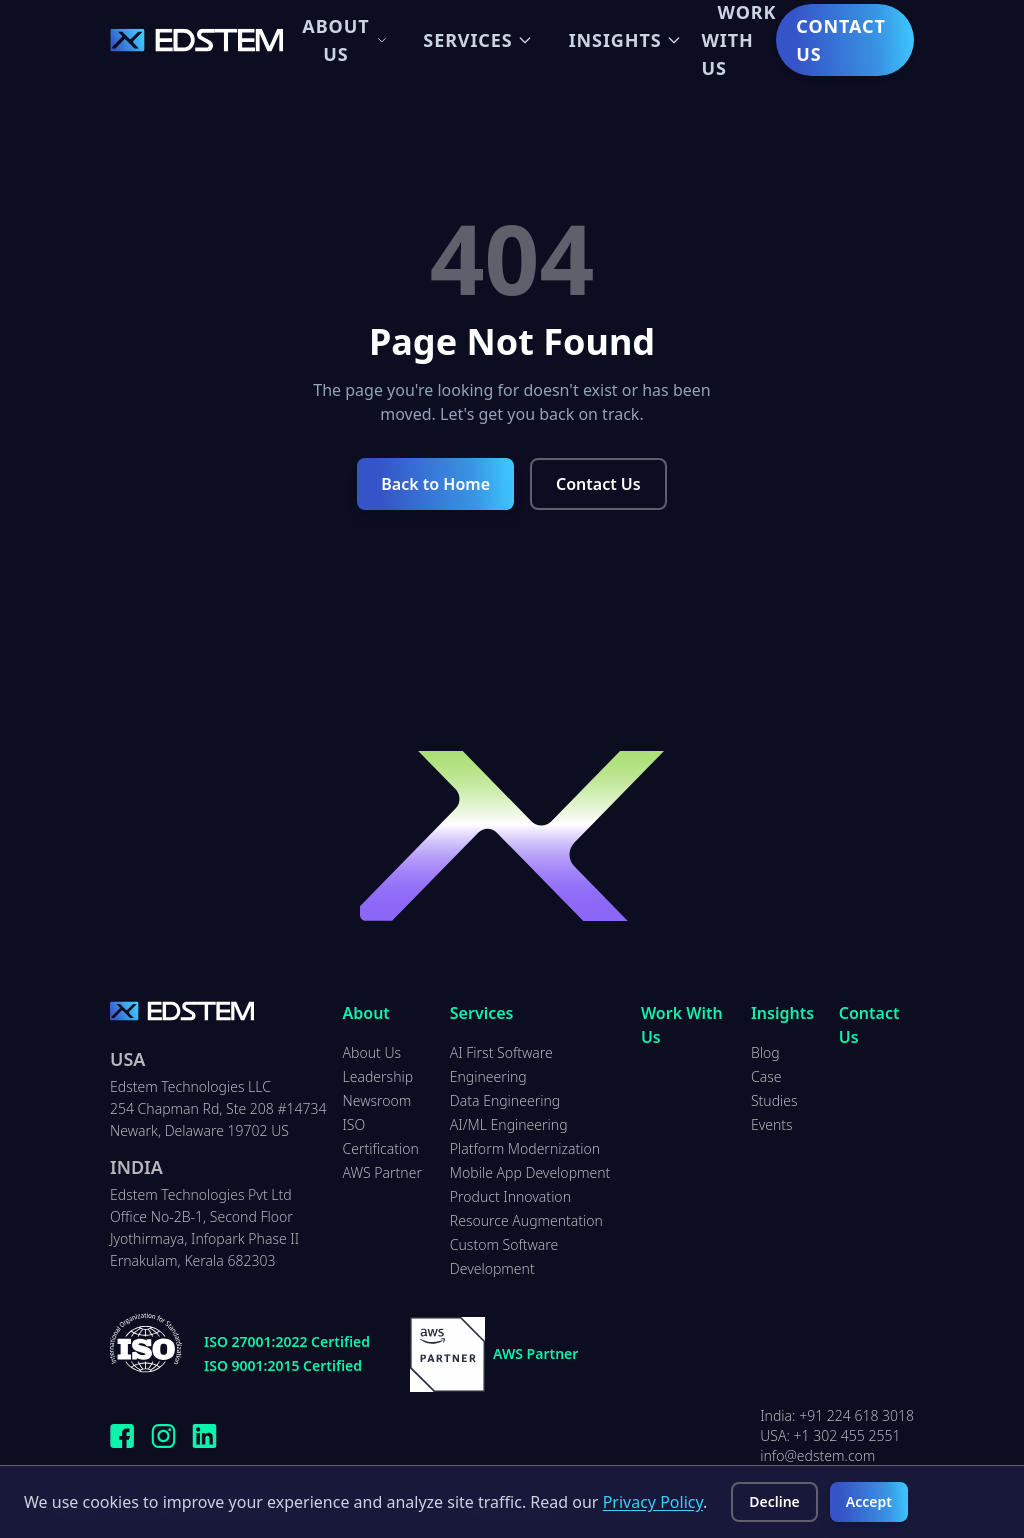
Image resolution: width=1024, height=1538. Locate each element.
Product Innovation (510, 1196)
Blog (765, 1052)
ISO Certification (381, 1136)
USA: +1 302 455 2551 (830, 1435)
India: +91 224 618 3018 (837, 1415)
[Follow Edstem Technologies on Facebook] (122, 1436)
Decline (774, 1501)
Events (772, 1124)
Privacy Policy (653, 1502)
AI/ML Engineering (509, 1124)
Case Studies (774, 1088)
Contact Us (841, 40)
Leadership (378, 1076)
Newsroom (377, 1100)
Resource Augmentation (526, 1220)
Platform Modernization (525, 1148)
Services (477, 40)
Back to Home (435, 484)
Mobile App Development (530, 1172)
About (366, 1013)
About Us (344, 40)
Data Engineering (505, 1100)
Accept (869, 1501)
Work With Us (682, 1025)
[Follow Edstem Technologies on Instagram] (163, 1436)
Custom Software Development (504, 1256)
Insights (625, 40)
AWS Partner (382, 1172)
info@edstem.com (817, 1455)
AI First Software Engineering (501, 1064)
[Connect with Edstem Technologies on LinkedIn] (204, 1436)
